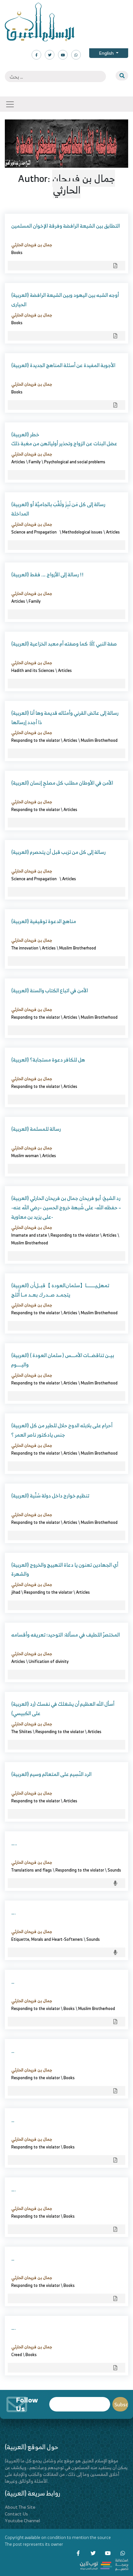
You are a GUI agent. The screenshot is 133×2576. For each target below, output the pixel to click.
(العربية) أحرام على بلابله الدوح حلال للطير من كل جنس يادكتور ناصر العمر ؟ (61, 1430)
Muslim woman (25, 1155)
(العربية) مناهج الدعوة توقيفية (43, 921)
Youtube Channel (22, 2520)
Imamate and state (29, 1235)
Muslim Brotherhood (99, 740)
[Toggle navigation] (10, 104)
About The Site (20, 2507)
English (107, 53)
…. (13, 1912)
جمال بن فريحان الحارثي (31, 244)
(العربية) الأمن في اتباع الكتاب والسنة (49, 990)
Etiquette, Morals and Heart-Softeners (47, 1939)
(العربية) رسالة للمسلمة (36, 1128)
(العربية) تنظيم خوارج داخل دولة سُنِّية (50, 1495)
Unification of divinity (49, 1661)
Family (35, 461)
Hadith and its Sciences (32, 670)
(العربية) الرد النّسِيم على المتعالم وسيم (51, 1774)
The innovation (24, 947)
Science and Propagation (35, 531)
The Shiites (21, 1731)
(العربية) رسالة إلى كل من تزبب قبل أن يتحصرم (58, 851)
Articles (18, 461)
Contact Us (16, 2514)
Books (17, 252)
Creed (16, 2354)
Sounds (114, 1869)
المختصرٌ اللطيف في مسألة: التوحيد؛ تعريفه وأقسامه (65, 1634)
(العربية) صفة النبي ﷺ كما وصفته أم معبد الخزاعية (64, 643)
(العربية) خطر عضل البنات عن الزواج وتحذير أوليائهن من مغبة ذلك (64, 439)
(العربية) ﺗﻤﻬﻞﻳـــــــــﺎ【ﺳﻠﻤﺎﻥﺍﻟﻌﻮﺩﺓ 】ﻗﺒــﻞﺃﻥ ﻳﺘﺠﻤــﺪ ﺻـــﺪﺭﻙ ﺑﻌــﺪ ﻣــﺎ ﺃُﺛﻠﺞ (60, 1290)
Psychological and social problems (74, 461)
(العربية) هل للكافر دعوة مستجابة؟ (48, 1059)
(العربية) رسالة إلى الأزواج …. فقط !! (47, 574)
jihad (15, 1592)
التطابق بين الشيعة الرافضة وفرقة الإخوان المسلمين (65, 225)
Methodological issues (82, 531)
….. (14, 1843)
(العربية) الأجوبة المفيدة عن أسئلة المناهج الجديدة (63, 365)
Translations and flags (31, 1869)
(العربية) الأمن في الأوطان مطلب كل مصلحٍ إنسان (62, 782)
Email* (79, 2404)
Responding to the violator (35, 740)
